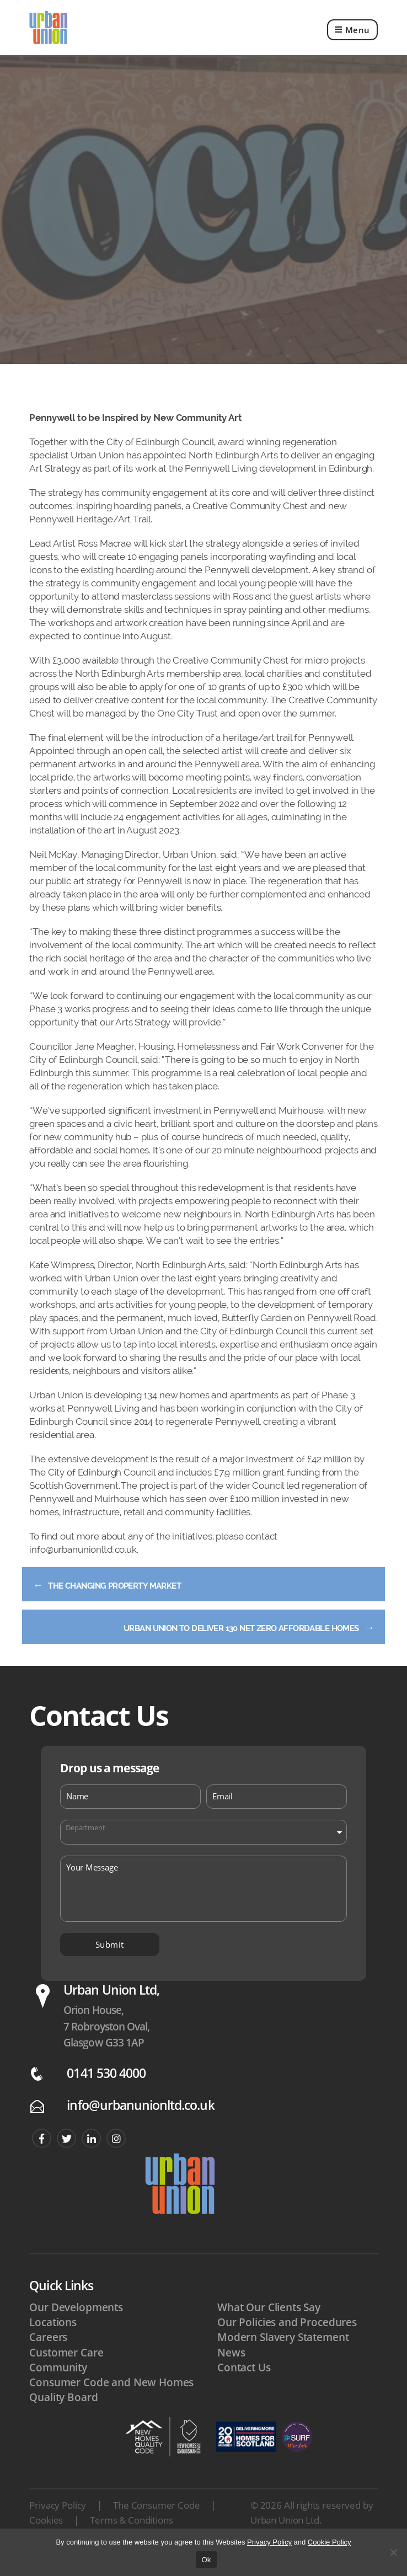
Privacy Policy (57, 2526)
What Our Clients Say (268, 2328)
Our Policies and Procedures (287, 2343)
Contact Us (244, 2388)
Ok (206, 2560)
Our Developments (76, 2328)
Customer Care (66, 2373)
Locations (53, 2343)
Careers (48, 2358)
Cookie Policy (329, 2542)
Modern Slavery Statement (283, 2358)
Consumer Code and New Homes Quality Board (111, 2410)
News (231, 2373)
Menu (352, 38)
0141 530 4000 (106, 2094)
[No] (393, 2552)
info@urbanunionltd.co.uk (140, 2126)
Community (58, 2388)
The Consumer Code (156, 2526)
